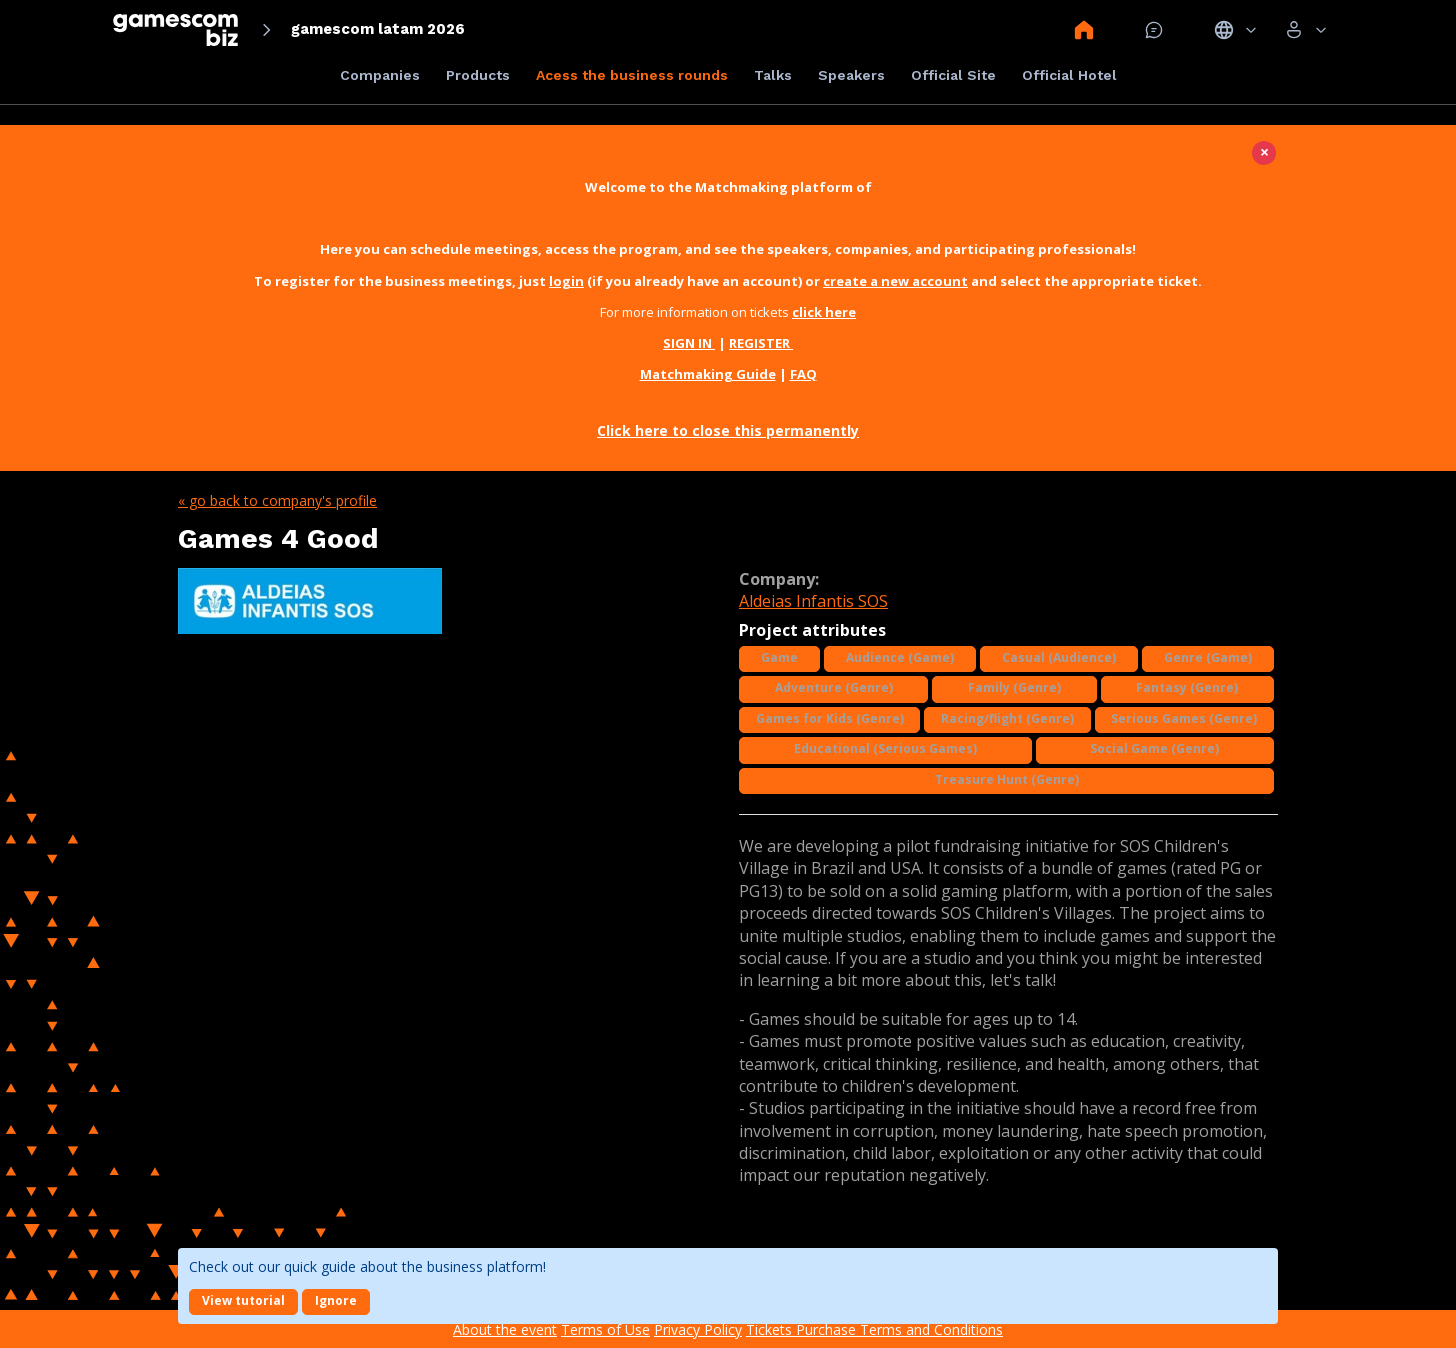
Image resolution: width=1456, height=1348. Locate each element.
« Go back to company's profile (277, 500)
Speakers (851, 75)
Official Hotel (1069, 75)
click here (824, 312)
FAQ (803, 374)
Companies (380, 75)
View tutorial (243, 1300)
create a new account (895, 281)
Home (1084, 30)
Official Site (953, 75)
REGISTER (761, 343)
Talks (773, 75)
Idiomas (1235, 30)
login (566, 281)
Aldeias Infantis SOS (813, 601)
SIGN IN (689, 343)
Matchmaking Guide (708, 374)
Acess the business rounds (632, 75)
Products (478, 75)
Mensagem (1154, 30)
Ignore (336, 1300)
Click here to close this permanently (728, 430)
